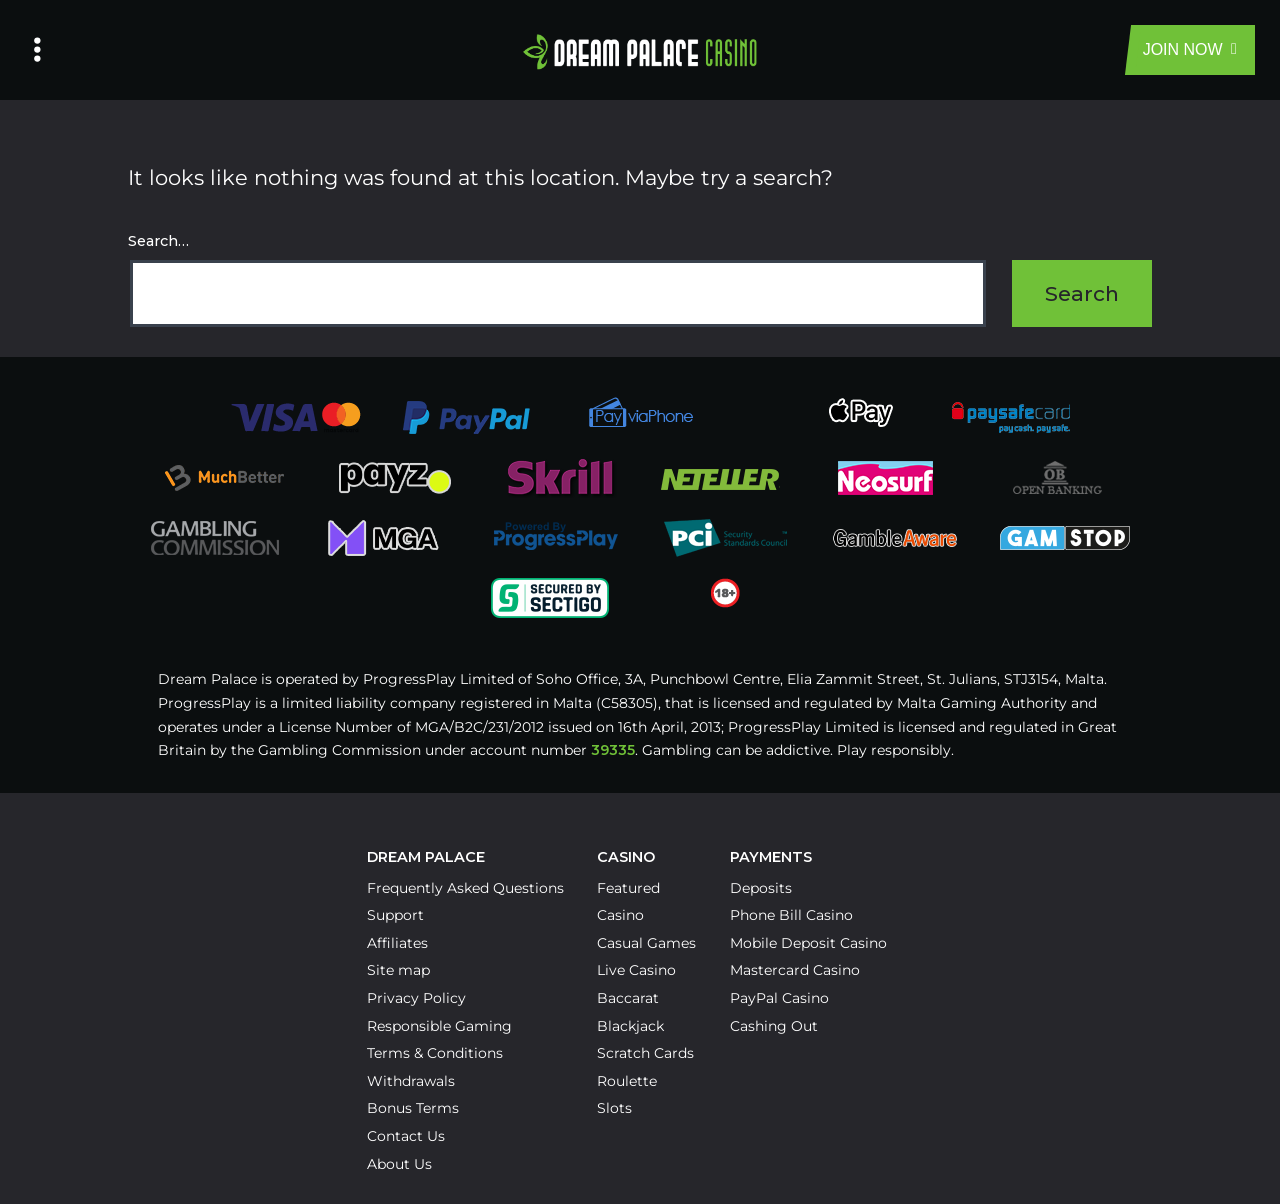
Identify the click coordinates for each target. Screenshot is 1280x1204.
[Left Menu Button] (37, 50)
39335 (613, 750)
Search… (158, 241)
